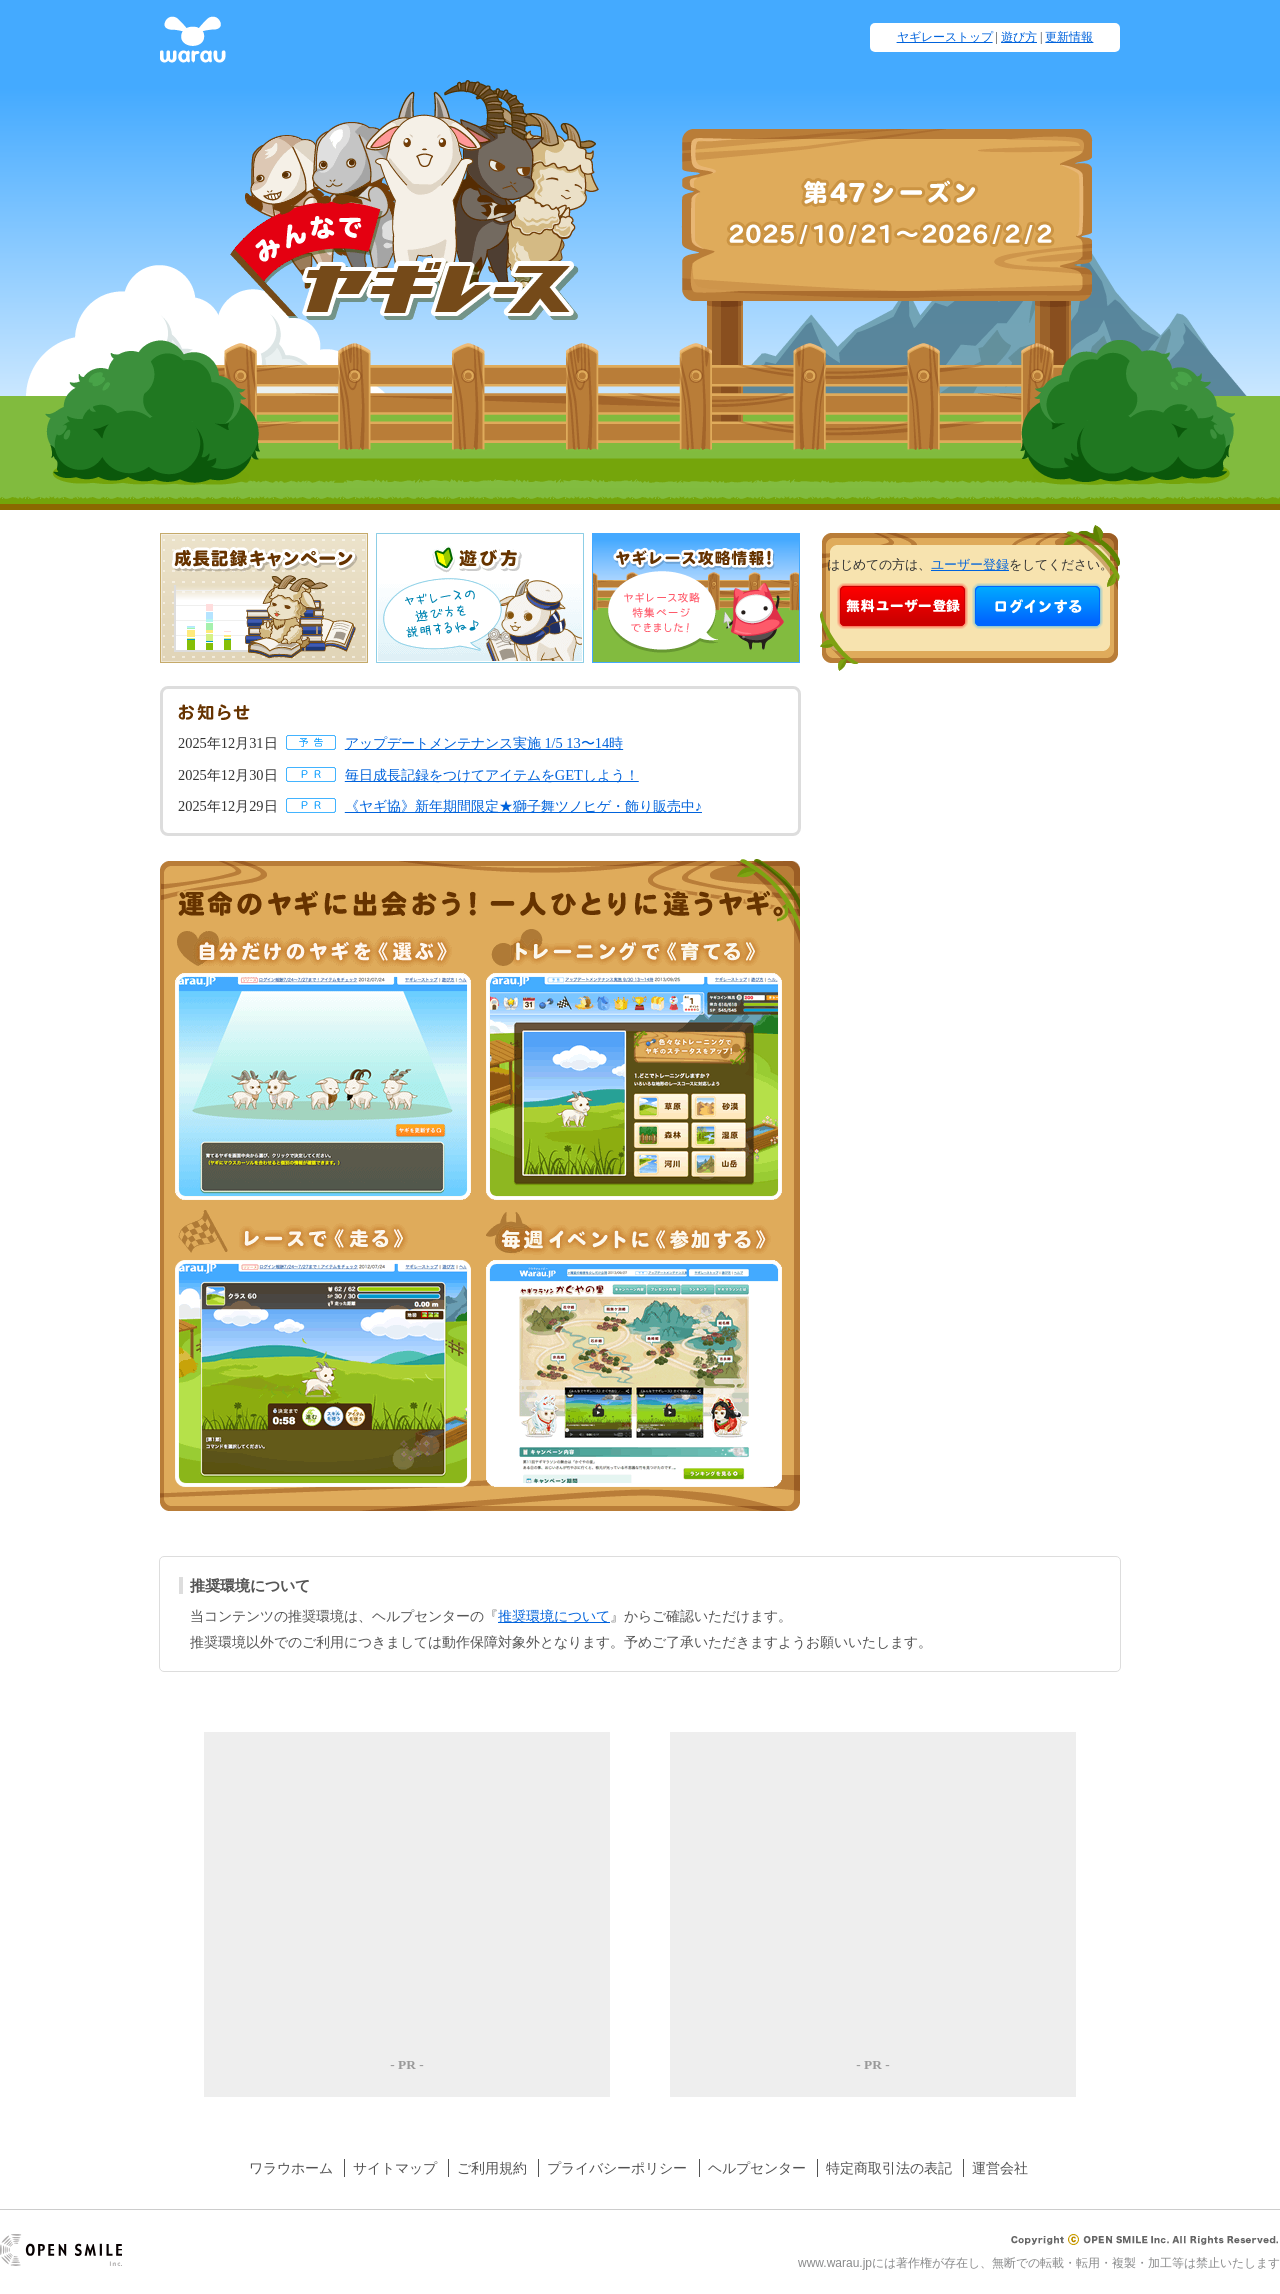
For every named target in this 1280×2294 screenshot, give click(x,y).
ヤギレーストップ (945, 37)
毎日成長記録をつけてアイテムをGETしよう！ (492, 775)
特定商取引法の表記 (889, 2168)
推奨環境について (554, 1616)
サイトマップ (395, 2168)
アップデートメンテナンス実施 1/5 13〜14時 (484, 743)
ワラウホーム (291, 2168)
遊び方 (1019, 37)
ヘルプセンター (757, 2168)
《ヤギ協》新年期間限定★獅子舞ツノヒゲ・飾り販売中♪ (523, 806)
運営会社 (1000, 2168)
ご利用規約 (492, 2168)
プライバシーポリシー (617, 2168)
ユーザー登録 (970, 565)
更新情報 (1069, 37)
